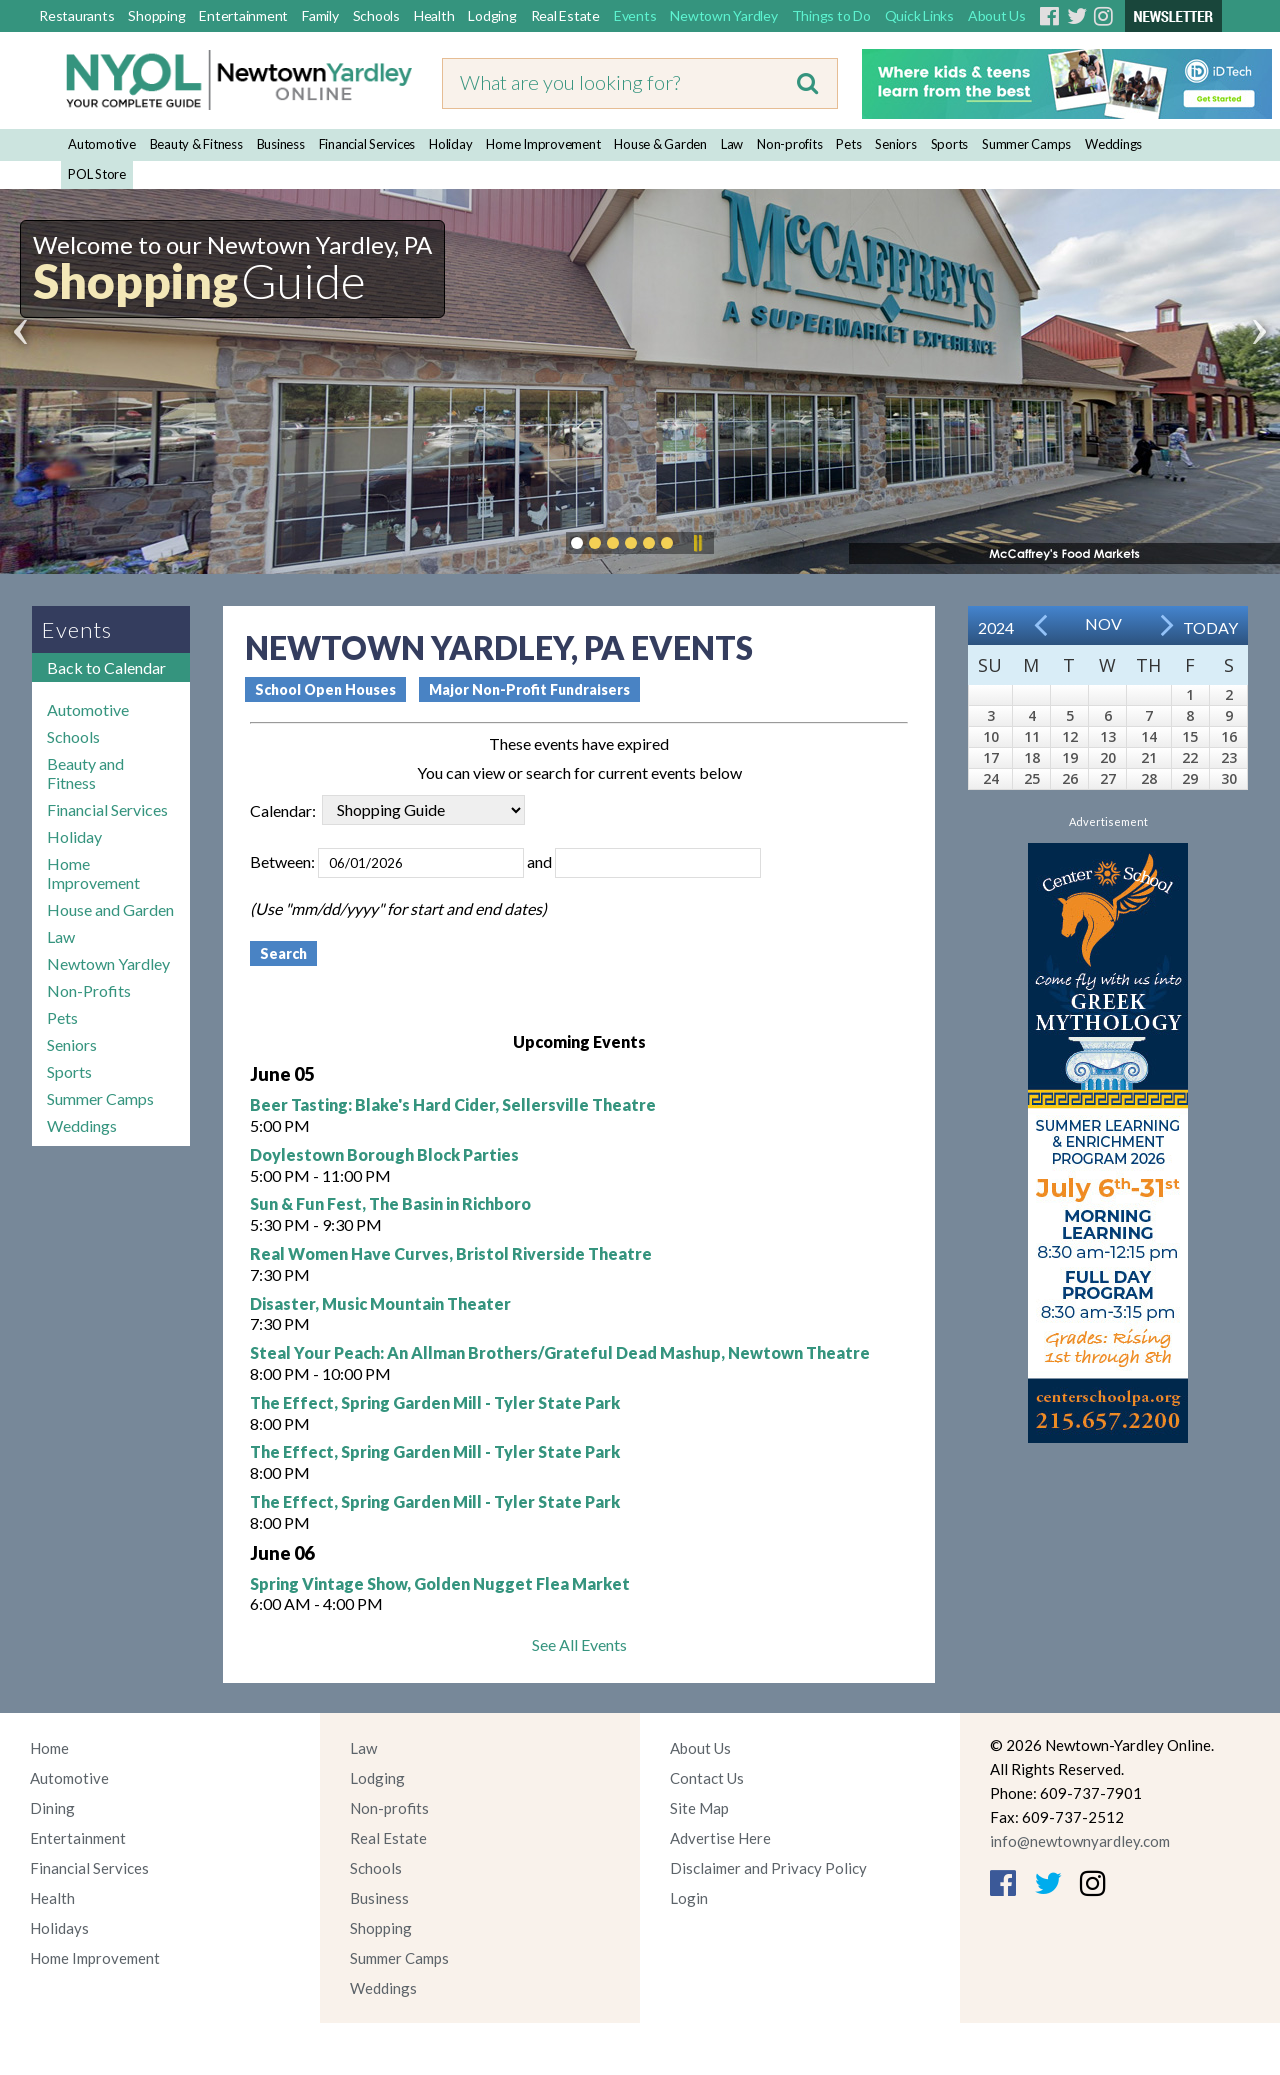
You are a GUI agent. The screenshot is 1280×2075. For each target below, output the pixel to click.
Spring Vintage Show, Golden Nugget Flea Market (440, 1583)
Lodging (492, 15)
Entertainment (243, 15)
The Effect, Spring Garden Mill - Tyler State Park (435, 1402)
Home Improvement (543, 144)
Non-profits (789, 144)
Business (281, 144)
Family (320, 15)
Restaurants (76, 15)
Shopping (156, 15)
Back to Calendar (106, 667)
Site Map (699, 1808)
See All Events (579, 1644)
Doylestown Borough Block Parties (384, 1154)
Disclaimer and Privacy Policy (768, 1868)
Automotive (102, 144)
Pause (697, 543)
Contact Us (707, 1778)
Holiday (450, 144)
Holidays (59, 1928)
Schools (376, 15)
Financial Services (367, 144)
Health (434, 15)
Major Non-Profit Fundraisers (529, 689)
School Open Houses (325, 689)
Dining (52, 1808)
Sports (950, 144)
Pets (848, 144)
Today (1210, 627)
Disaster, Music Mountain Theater (380, 1303)
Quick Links (919, 15)
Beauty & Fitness (196, 144)
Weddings (1113, 144)
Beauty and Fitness (85, 773)
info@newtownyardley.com (1080, 1841)
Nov (1103, 623)
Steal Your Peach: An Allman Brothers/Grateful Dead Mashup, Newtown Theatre (560, 1352)
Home (49, 1748)
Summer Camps (1026, 144)
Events (635, 15)
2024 (996, 627)
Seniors (895, 144)
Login (689, 1898)
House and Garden (110, 909)
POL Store (97, 174)
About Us (997, 15)
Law (732, 144)
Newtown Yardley (723, 15)
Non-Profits (89, 990)
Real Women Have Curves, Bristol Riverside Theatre (451, 1253)
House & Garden (660, 144)
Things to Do (831, 15)
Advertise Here (720, 1838)
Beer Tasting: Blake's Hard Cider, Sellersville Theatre (453, 1104)
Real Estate (565, 15)
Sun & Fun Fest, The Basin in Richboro (390, 1203)
